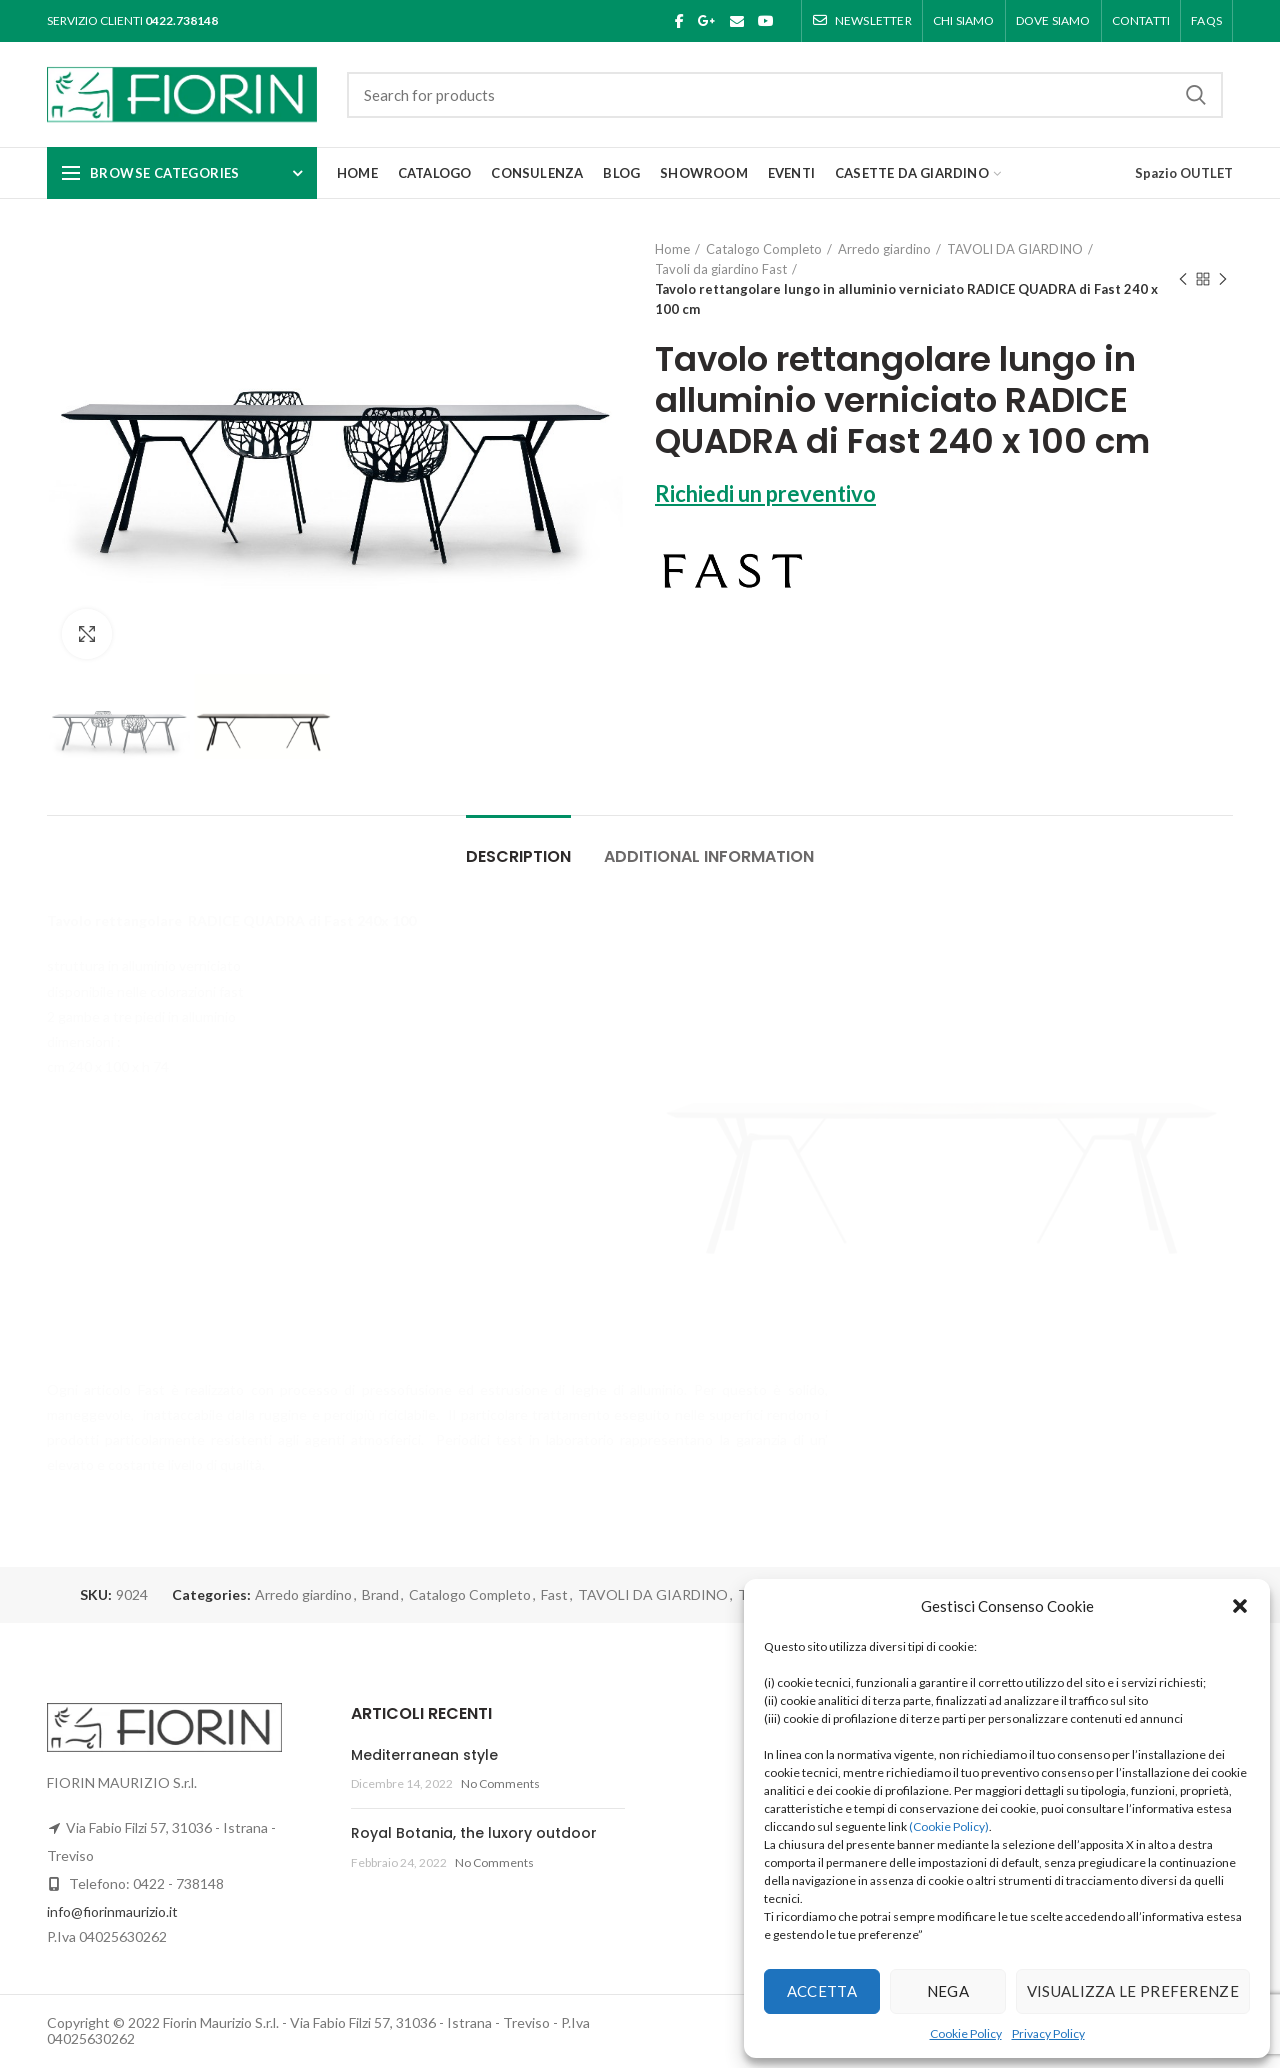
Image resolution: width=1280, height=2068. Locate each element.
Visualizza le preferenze (1133, 1991)
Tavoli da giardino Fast (721, 269)
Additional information (709, 856)
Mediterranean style (424, 1755)
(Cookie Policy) (949, 1826)
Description (518, 856)
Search (1196, 95)
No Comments (500, 1783)
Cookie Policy (966, 2033)
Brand (380, 1595)
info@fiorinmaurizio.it (112, 1911)
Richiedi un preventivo (765, 493)
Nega (948, 1991)
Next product (1223, 280)
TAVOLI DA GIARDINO (1015, 249)
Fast (554, 1595)
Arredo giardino (884, 249)
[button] (1240, 1606)
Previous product (1183, 280)
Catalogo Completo (764, 249)
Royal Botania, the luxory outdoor (474, 1833)
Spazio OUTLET (1184, 173)
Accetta (822, 1991)
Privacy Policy (1048, 2033)
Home (672, 249)
